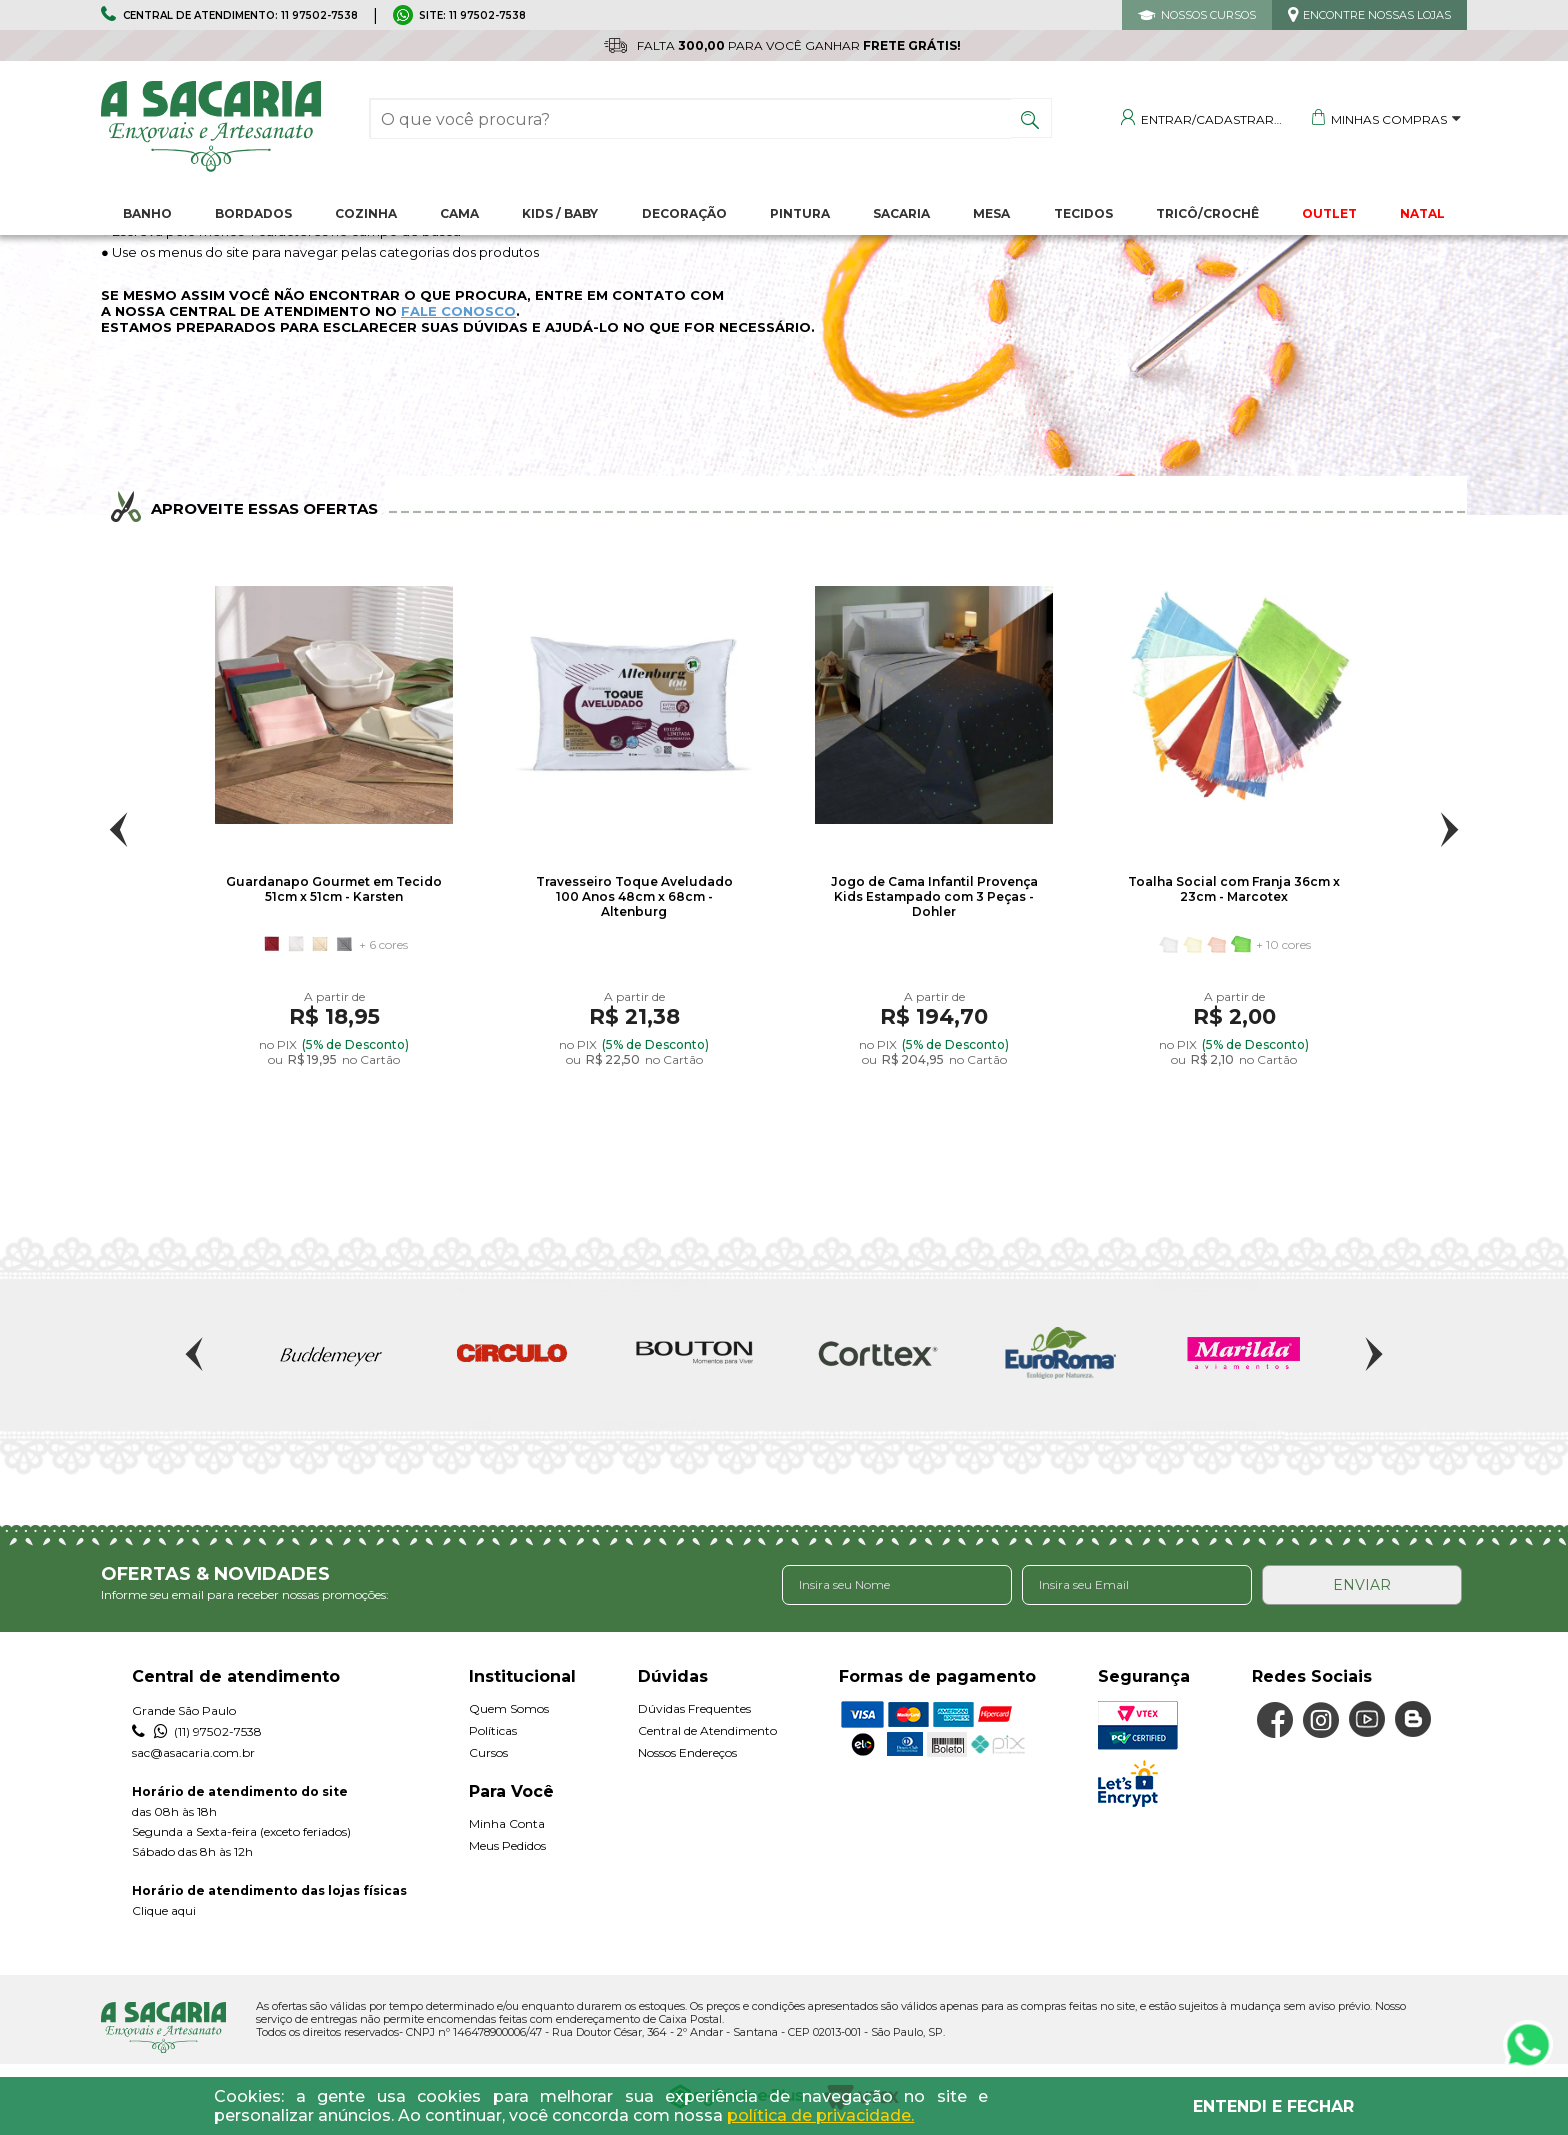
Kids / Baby (560, 213)
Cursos (488, 1752)
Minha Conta (507, 1823)
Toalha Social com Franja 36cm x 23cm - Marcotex (1234, 889)
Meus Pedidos (507, 1845)
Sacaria (901, 213)
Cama (459, 213)
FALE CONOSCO (458, 311)
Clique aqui (164, 1910)
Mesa (991, 213)
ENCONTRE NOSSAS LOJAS (1377, 15)
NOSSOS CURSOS (1208, 15)
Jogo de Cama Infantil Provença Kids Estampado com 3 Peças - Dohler (934, 896)
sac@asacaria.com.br (193, 1752)
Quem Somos (509, 1708)
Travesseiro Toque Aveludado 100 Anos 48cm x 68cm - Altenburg (634, 896)
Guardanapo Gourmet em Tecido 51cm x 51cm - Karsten (334, 889)
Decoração (684, 213)
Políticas (493, 1730)
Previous (118, 829)
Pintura (800, 213)
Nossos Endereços (687, 1752)
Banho (147, 213)
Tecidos (1083, 213)
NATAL (1422, 213)
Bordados (253, 213)
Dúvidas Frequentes (694, 1708)
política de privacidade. (820, 2115)
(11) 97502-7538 (197, 1732)
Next (1449, 829)
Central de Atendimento (707, 1730)
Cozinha (366, 213)
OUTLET (1329, 213)
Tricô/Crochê (1207, 213)
